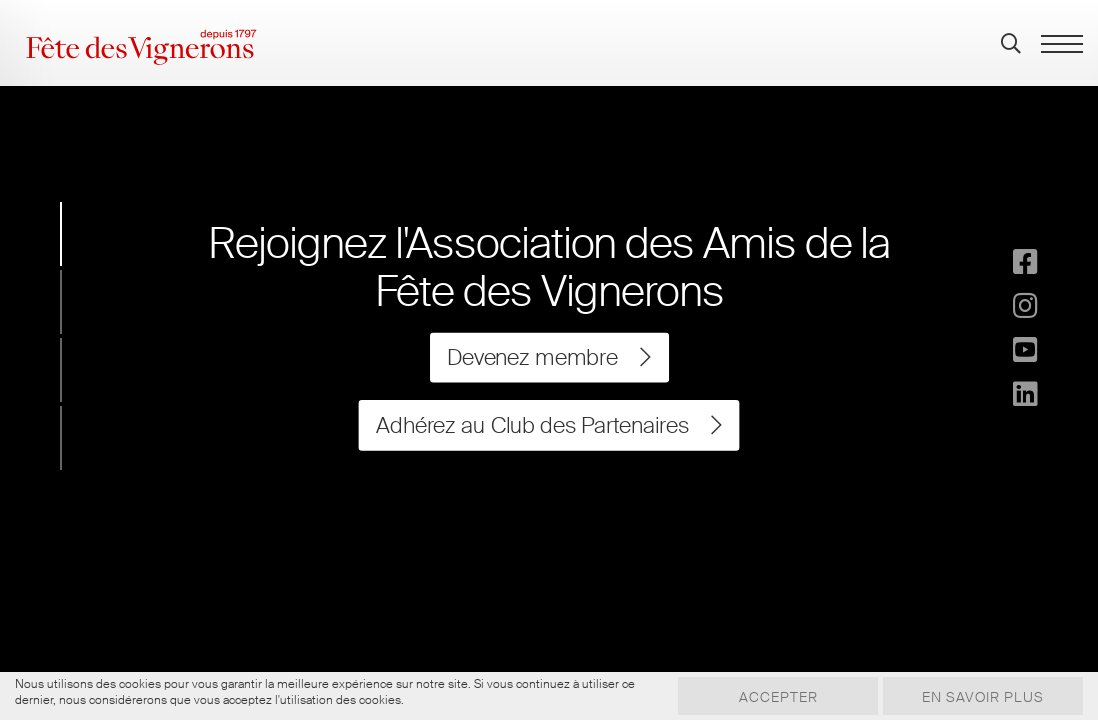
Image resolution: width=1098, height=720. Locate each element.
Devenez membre (549, 358)
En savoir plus (983, 697)
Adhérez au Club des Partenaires (549, 425)
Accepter (778, 697)
